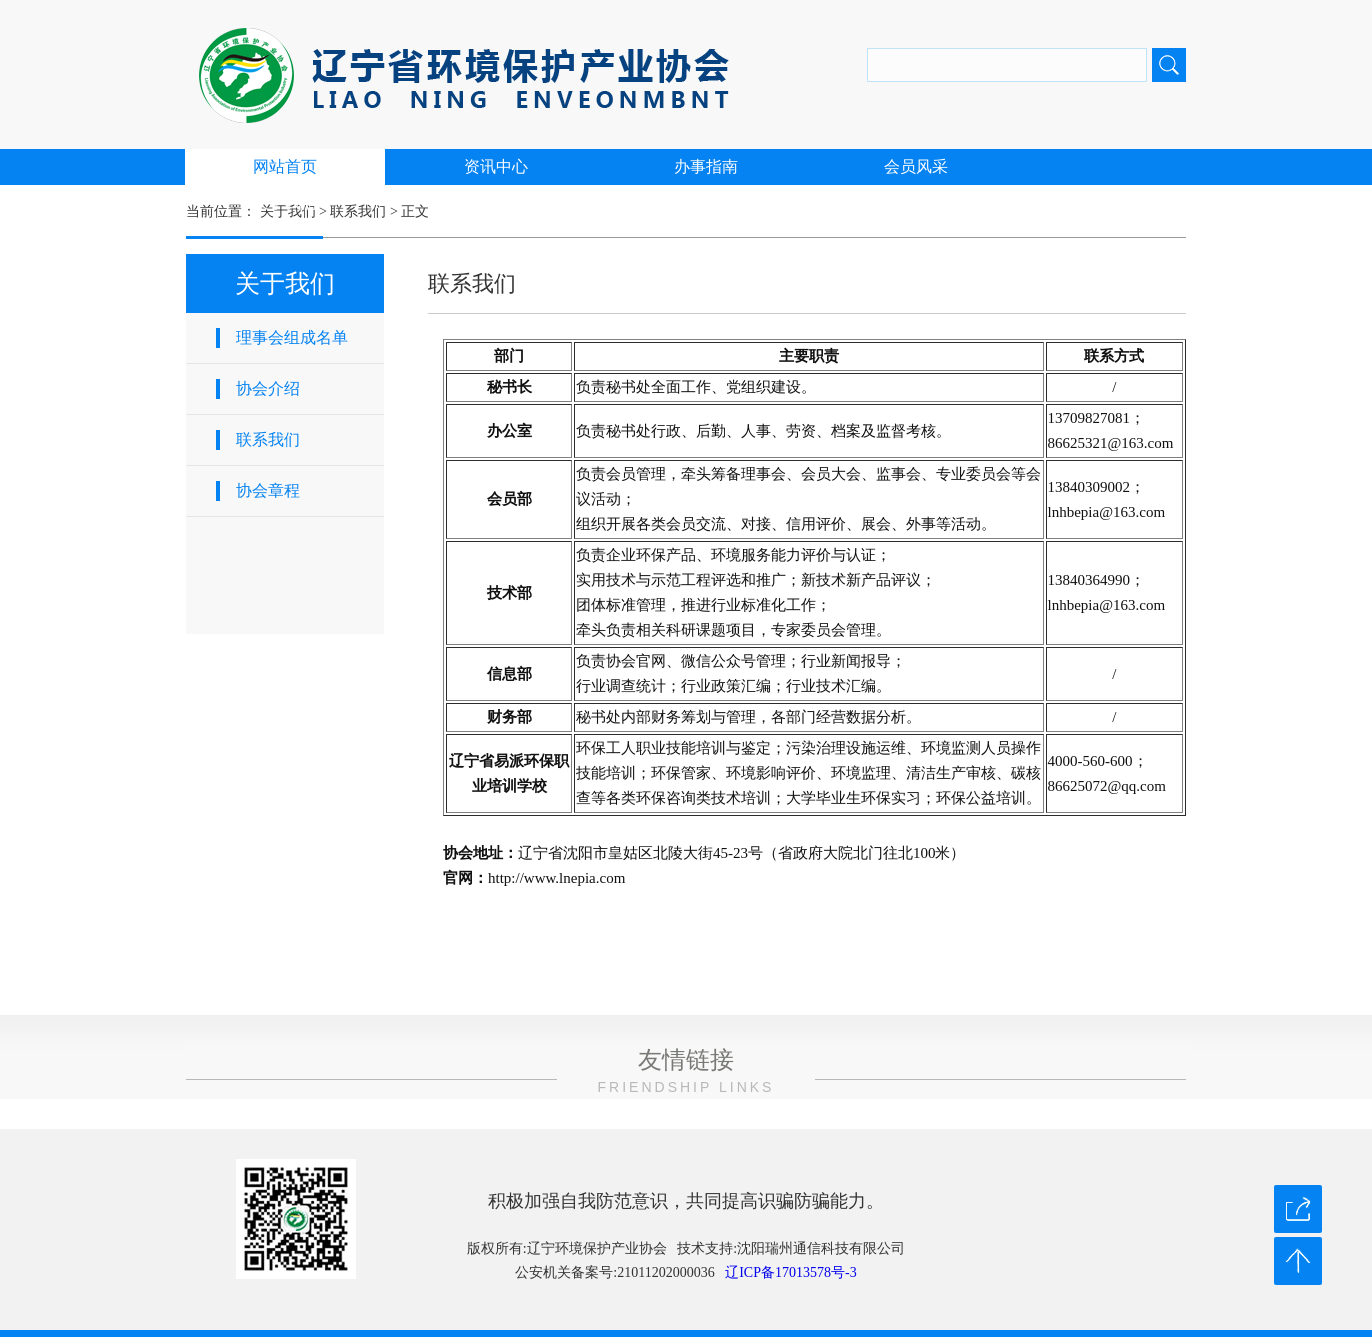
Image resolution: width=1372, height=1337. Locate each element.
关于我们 (285, 202)
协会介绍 (268, 388)
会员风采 (916, 166)
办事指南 (706, 166)
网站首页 (285, 166)
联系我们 (268, 439)
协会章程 (268, 490)
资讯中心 (496, 166)
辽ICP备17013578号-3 (790, 1272)
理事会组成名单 (292, 337)
